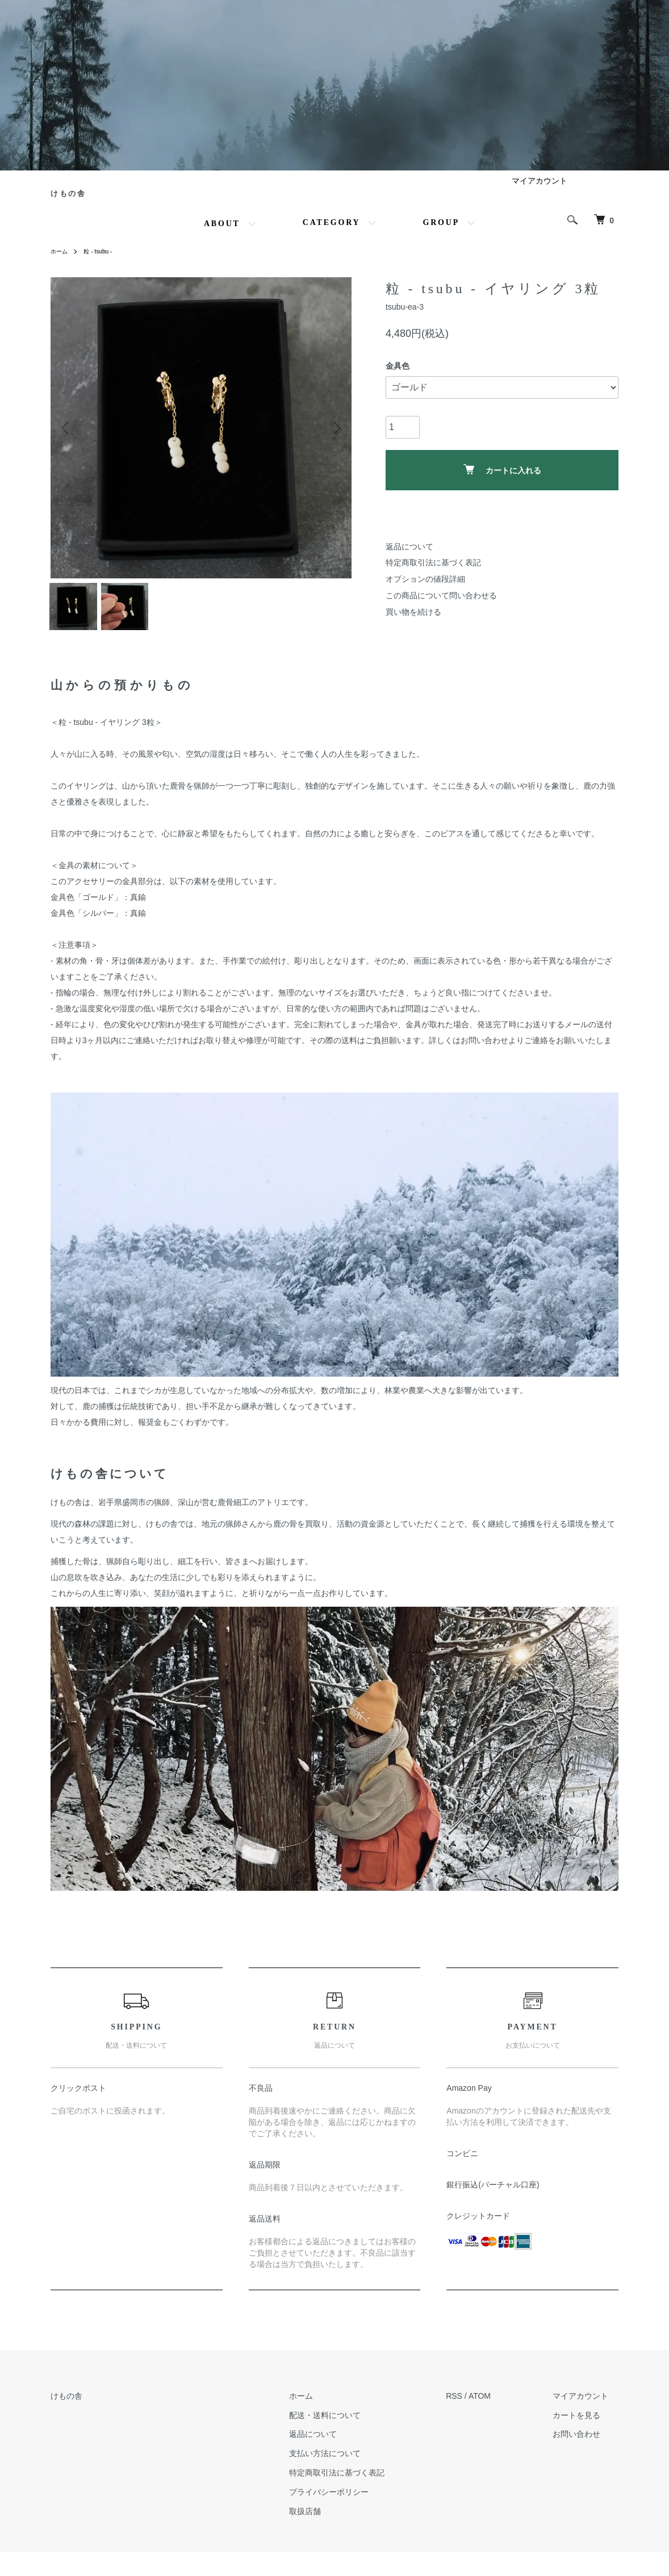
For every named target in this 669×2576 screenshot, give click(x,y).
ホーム (61, 266)
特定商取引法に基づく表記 (433, 577)
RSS (475, 2419)
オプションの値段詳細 (425, 593)
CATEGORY (332, 237)
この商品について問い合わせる (441, 609)
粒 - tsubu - (103, 266)
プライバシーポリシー (360, 2515)
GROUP (441, 237)
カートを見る (587, 2438)
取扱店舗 (336, 2534)
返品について (409, 560)
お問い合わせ (587, 2457)
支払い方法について (356, 2476)
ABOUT (222, 238)
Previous (67, 442)
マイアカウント (539, 195)
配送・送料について (356, 2438)
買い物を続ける (413, 626)
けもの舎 (89, 201)
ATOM (501, 2419)
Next (334, 442)
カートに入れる (502, 483)
